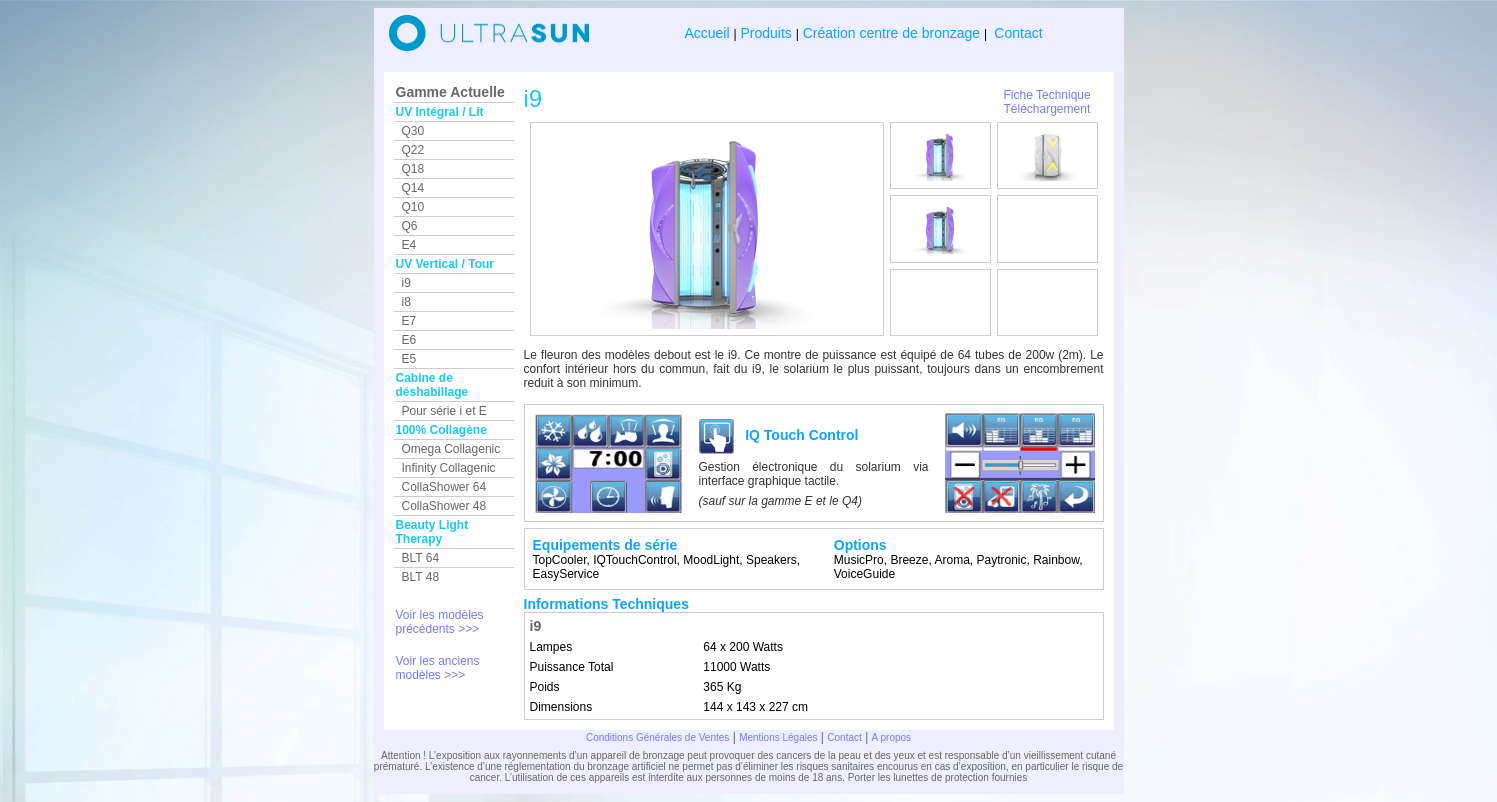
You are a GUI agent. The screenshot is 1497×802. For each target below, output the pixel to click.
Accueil (708, 33)
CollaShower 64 (444, 487)
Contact (1016, 33)
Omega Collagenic (451, 449)
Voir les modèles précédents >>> (440, 622)
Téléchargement (1047, 109)
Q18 (413, 169)
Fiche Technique (1047, 95)
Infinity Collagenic (449, 468)
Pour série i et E (444, 411)
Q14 (413, 188)
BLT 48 (421, 577)
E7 (409, 321)
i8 (406, 302)
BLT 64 (421, 558)
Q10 (413, 207)
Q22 (413, 150)
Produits (766, 33)
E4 (409, 245)
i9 (406, 283)
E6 (409, 340)
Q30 (413, 131)
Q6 (410, 226)
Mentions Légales (778, 737)
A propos (891, 737)
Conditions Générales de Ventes (657, 737)
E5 (409, 359)
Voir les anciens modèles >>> (438, 668)
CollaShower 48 (444, 506)
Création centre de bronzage (891, 33)
